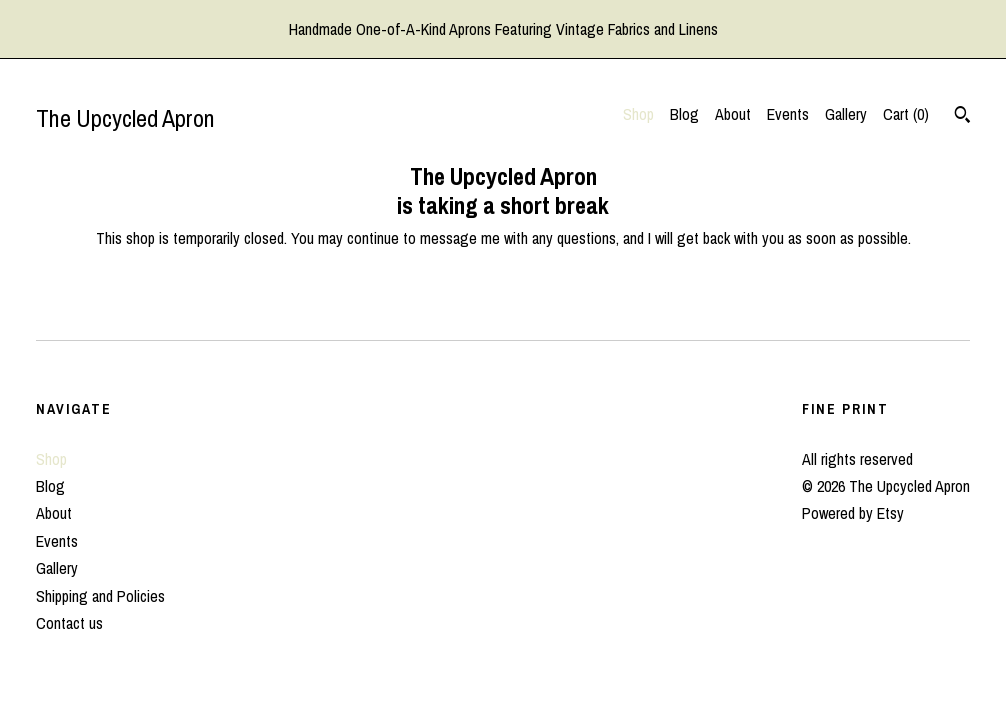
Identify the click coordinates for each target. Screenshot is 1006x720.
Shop (638, 114)
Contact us (69, 623)
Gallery (846, 114)
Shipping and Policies (100, 596)
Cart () (906, 114)
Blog (684, 114)
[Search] (962, 117)
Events (788, 114)
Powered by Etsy (853, 513)
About (733, 114)
